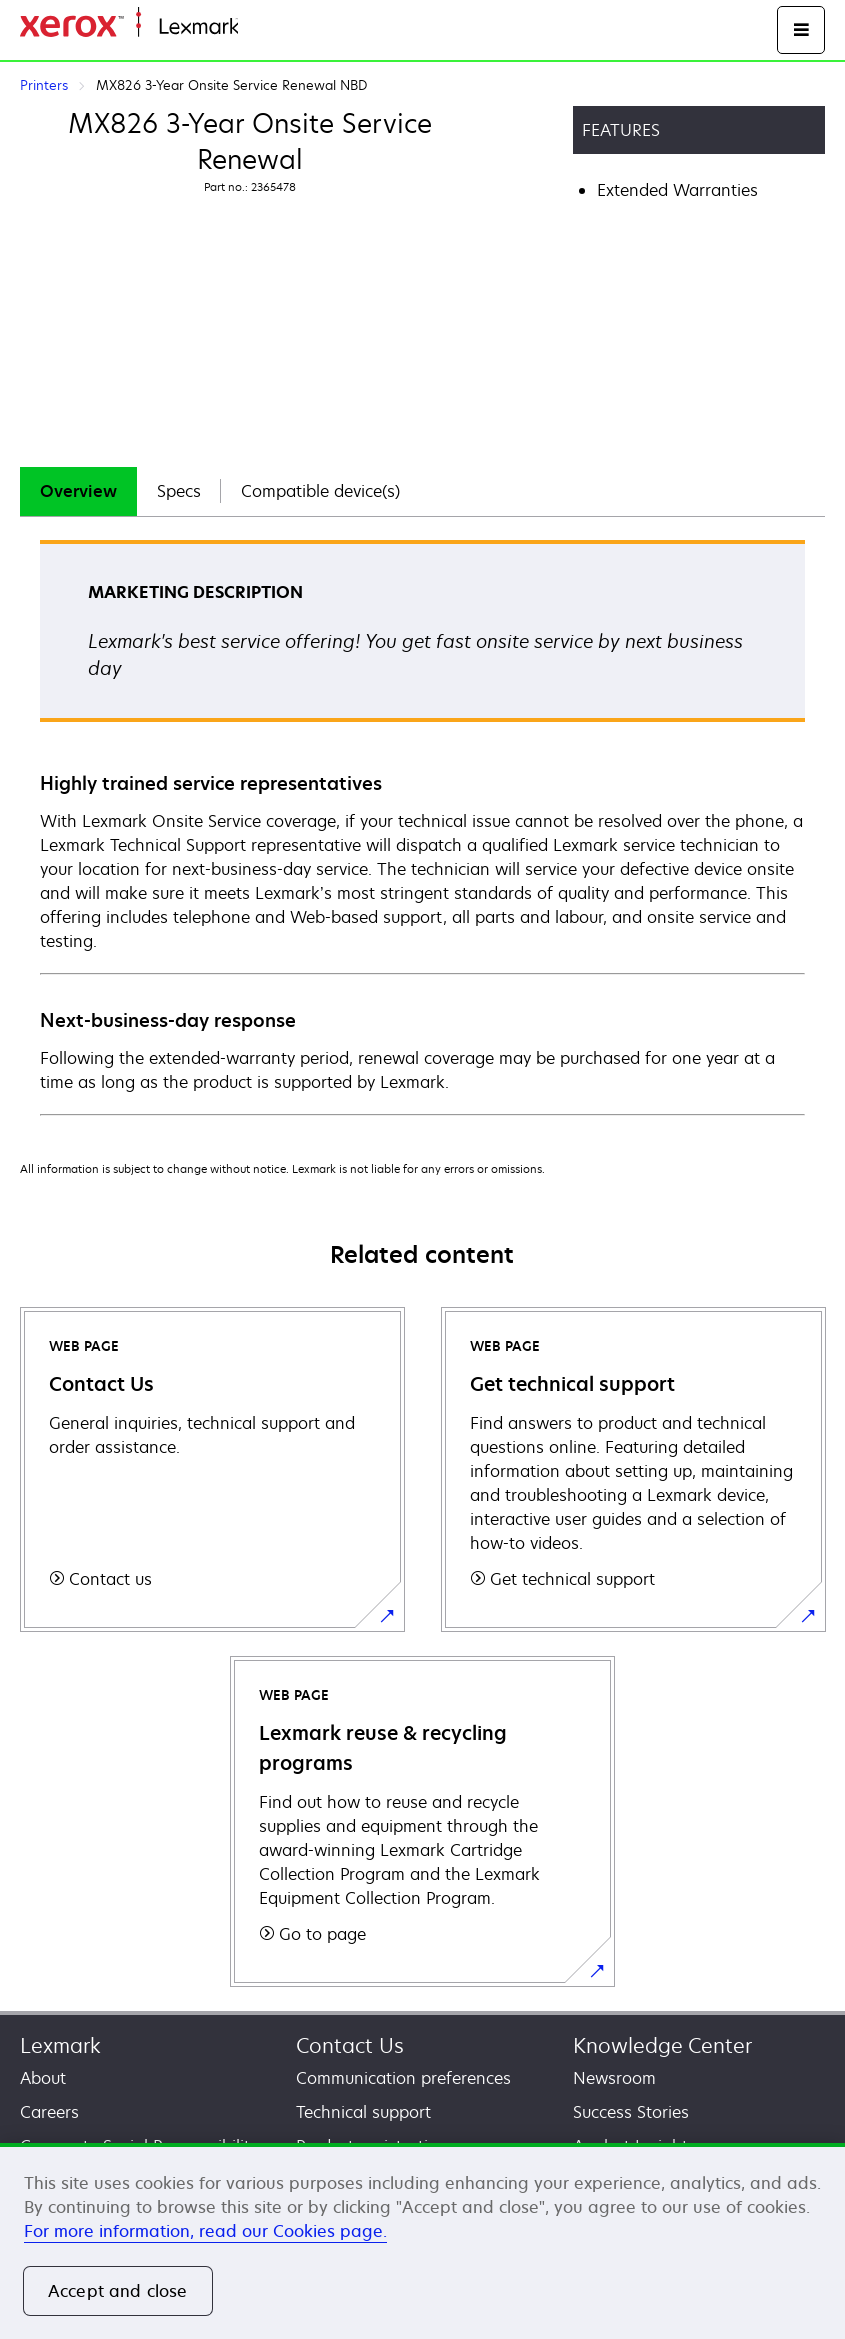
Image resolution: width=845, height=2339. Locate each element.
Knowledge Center (662, 2045)
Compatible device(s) (320, 491)
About (43, 2078)
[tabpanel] (422, 826)
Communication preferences (403, 2078)
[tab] (78, 491)
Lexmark (60, 2045)
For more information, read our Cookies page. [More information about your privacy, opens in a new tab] (205, 2231)
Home (258, 27)
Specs (179, 491)
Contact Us (350, 2045)
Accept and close (118, 2291)
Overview (78, 491)
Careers (49, 2112)
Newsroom (614, 2078)
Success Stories (631, 2112)
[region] (422, 2241)
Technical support (363, 2112)
